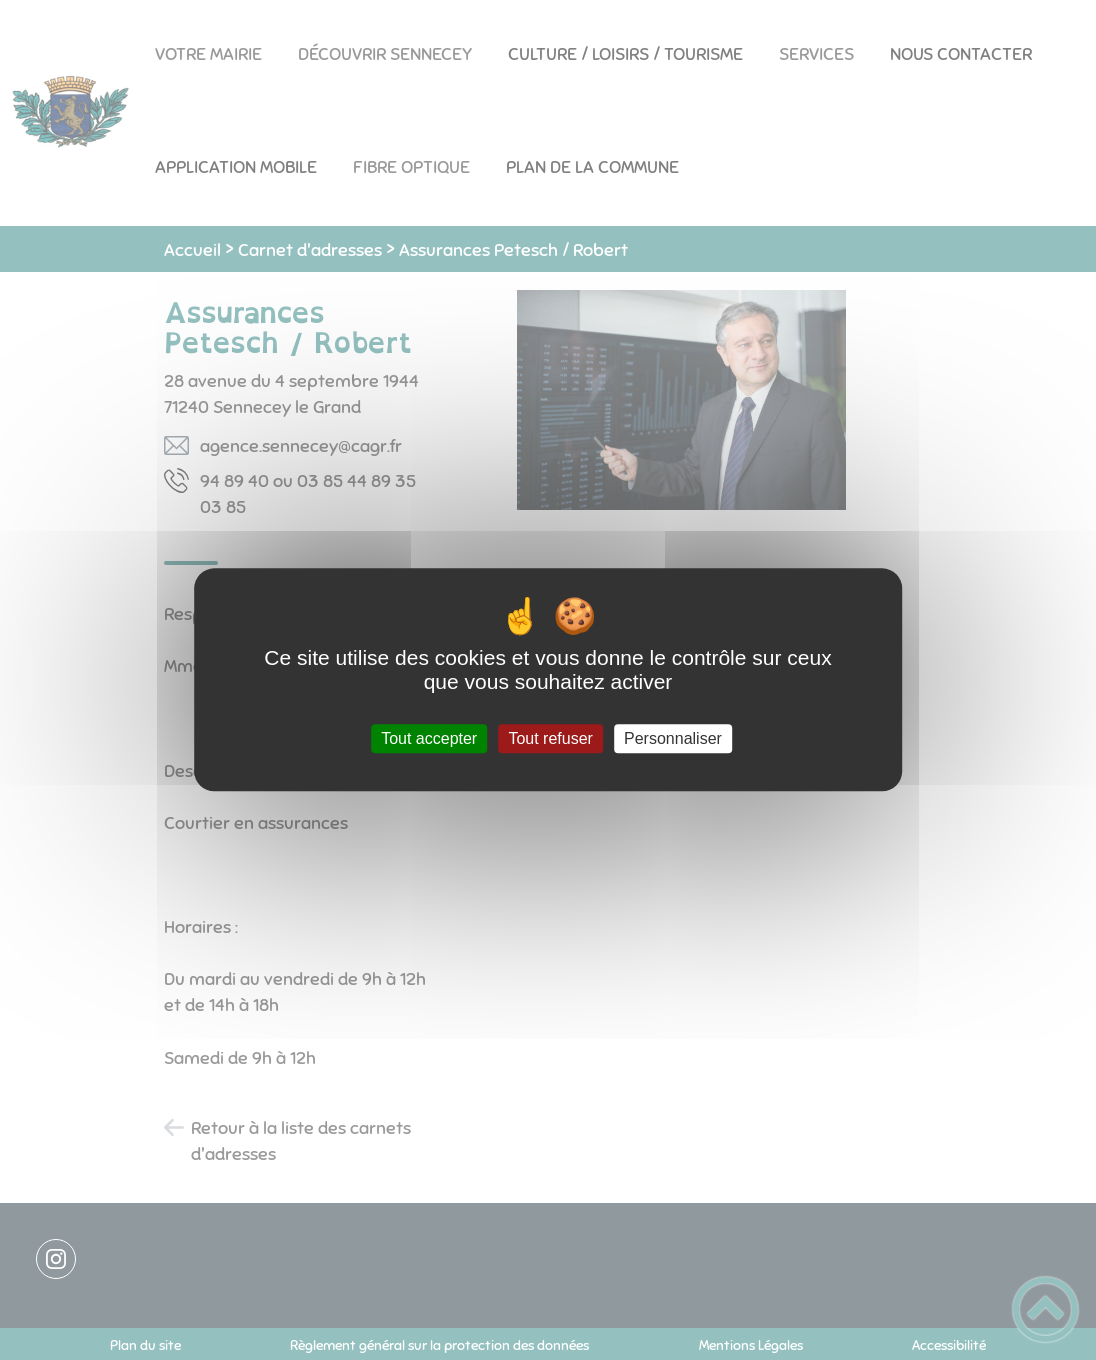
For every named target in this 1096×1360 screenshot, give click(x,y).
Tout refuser (550, 738)
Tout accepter (429, 738)
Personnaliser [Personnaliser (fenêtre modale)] (673, 738)
